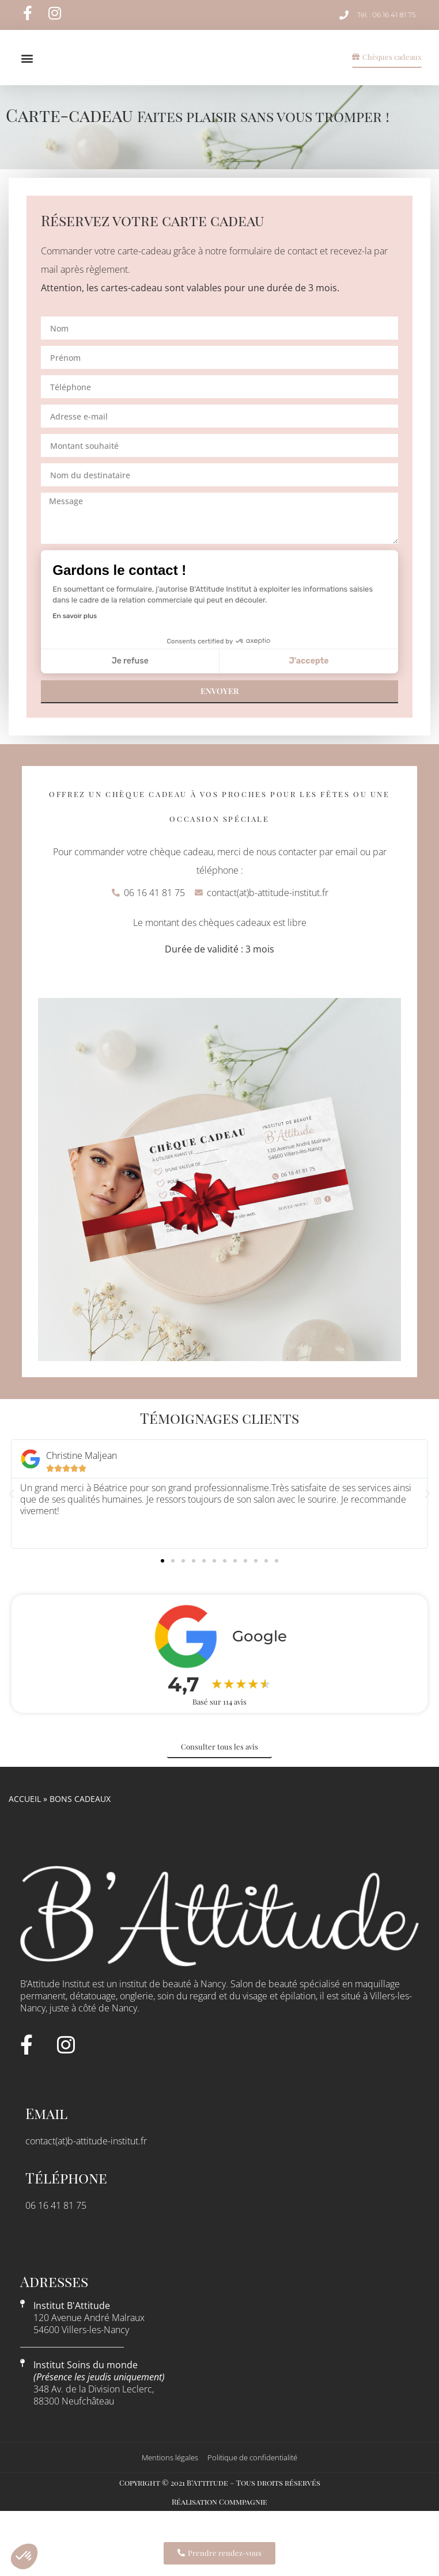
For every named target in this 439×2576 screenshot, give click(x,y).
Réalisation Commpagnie (219, 2521)
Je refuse (130, 680)
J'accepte (308, 680)
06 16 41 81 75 (55, 2224)
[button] (26, 67)
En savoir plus (74, 635)
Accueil (25, 1817)
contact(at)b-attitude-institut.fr (86, 2160)
